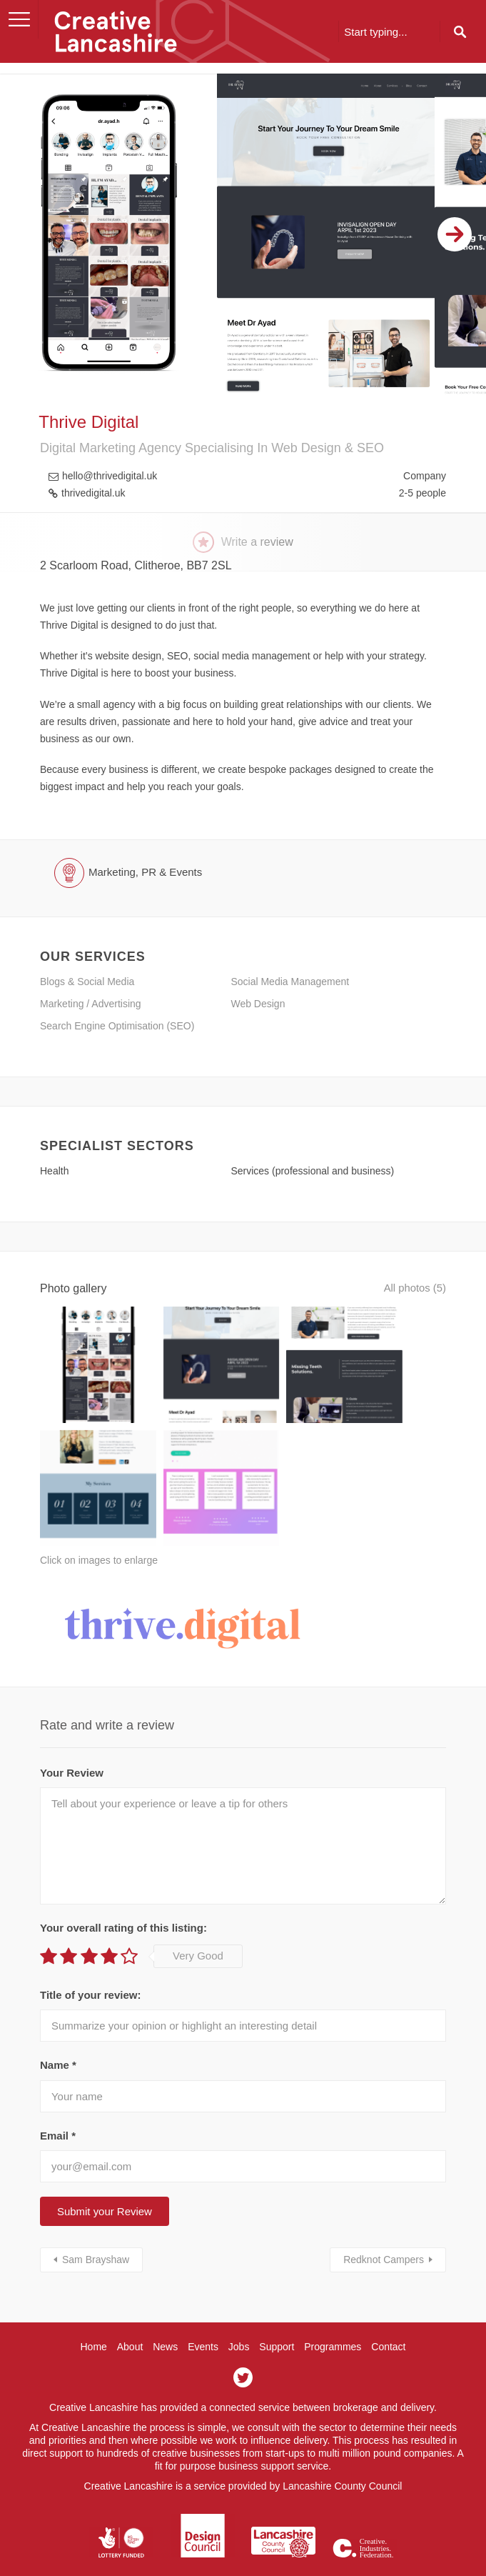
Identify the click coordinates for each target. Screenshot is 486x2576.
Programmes (332, 2306)
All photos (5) (412, 1288)
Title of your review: (90, 1956)
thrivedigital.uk (93, 493)
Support (276, 2306)
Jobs (239, 2306)
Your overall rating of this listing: (123, 1888)
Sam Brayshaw (95, 2219)
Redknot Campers (383, 2219)
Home (93, 2306)
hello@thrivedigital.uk (109, 475)
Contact (388, 2306)
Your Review (71, 1733)
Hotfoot (265, 2555)
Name (58, 2026)
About (130, 2306)
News (165, 2306)
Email (58, 2096)
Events (203, 2306)
